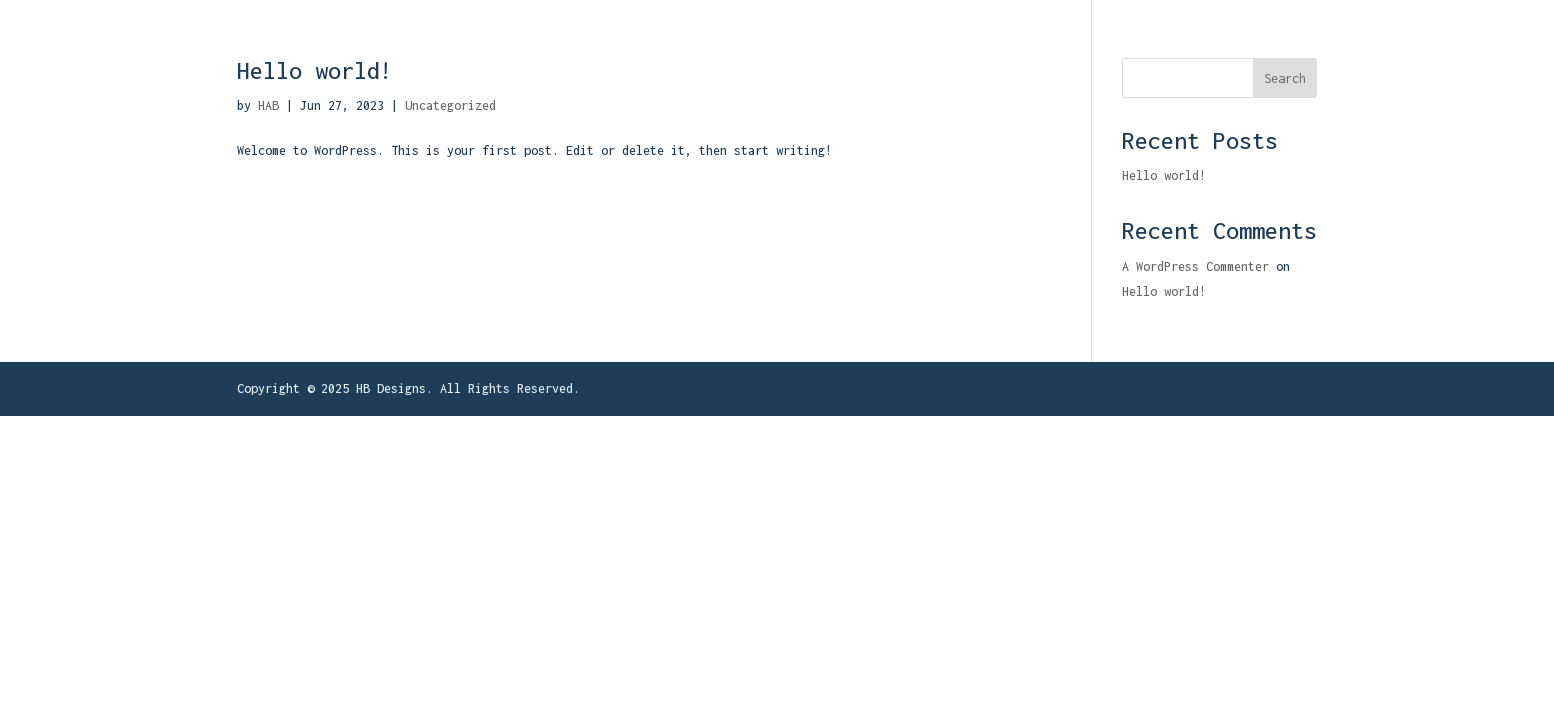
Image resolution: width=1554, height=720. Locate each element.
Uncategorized (450, 105)
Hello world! (315, 70)
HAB (268, 105)
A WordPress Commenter (1195, 266)
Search (1285, 78)
